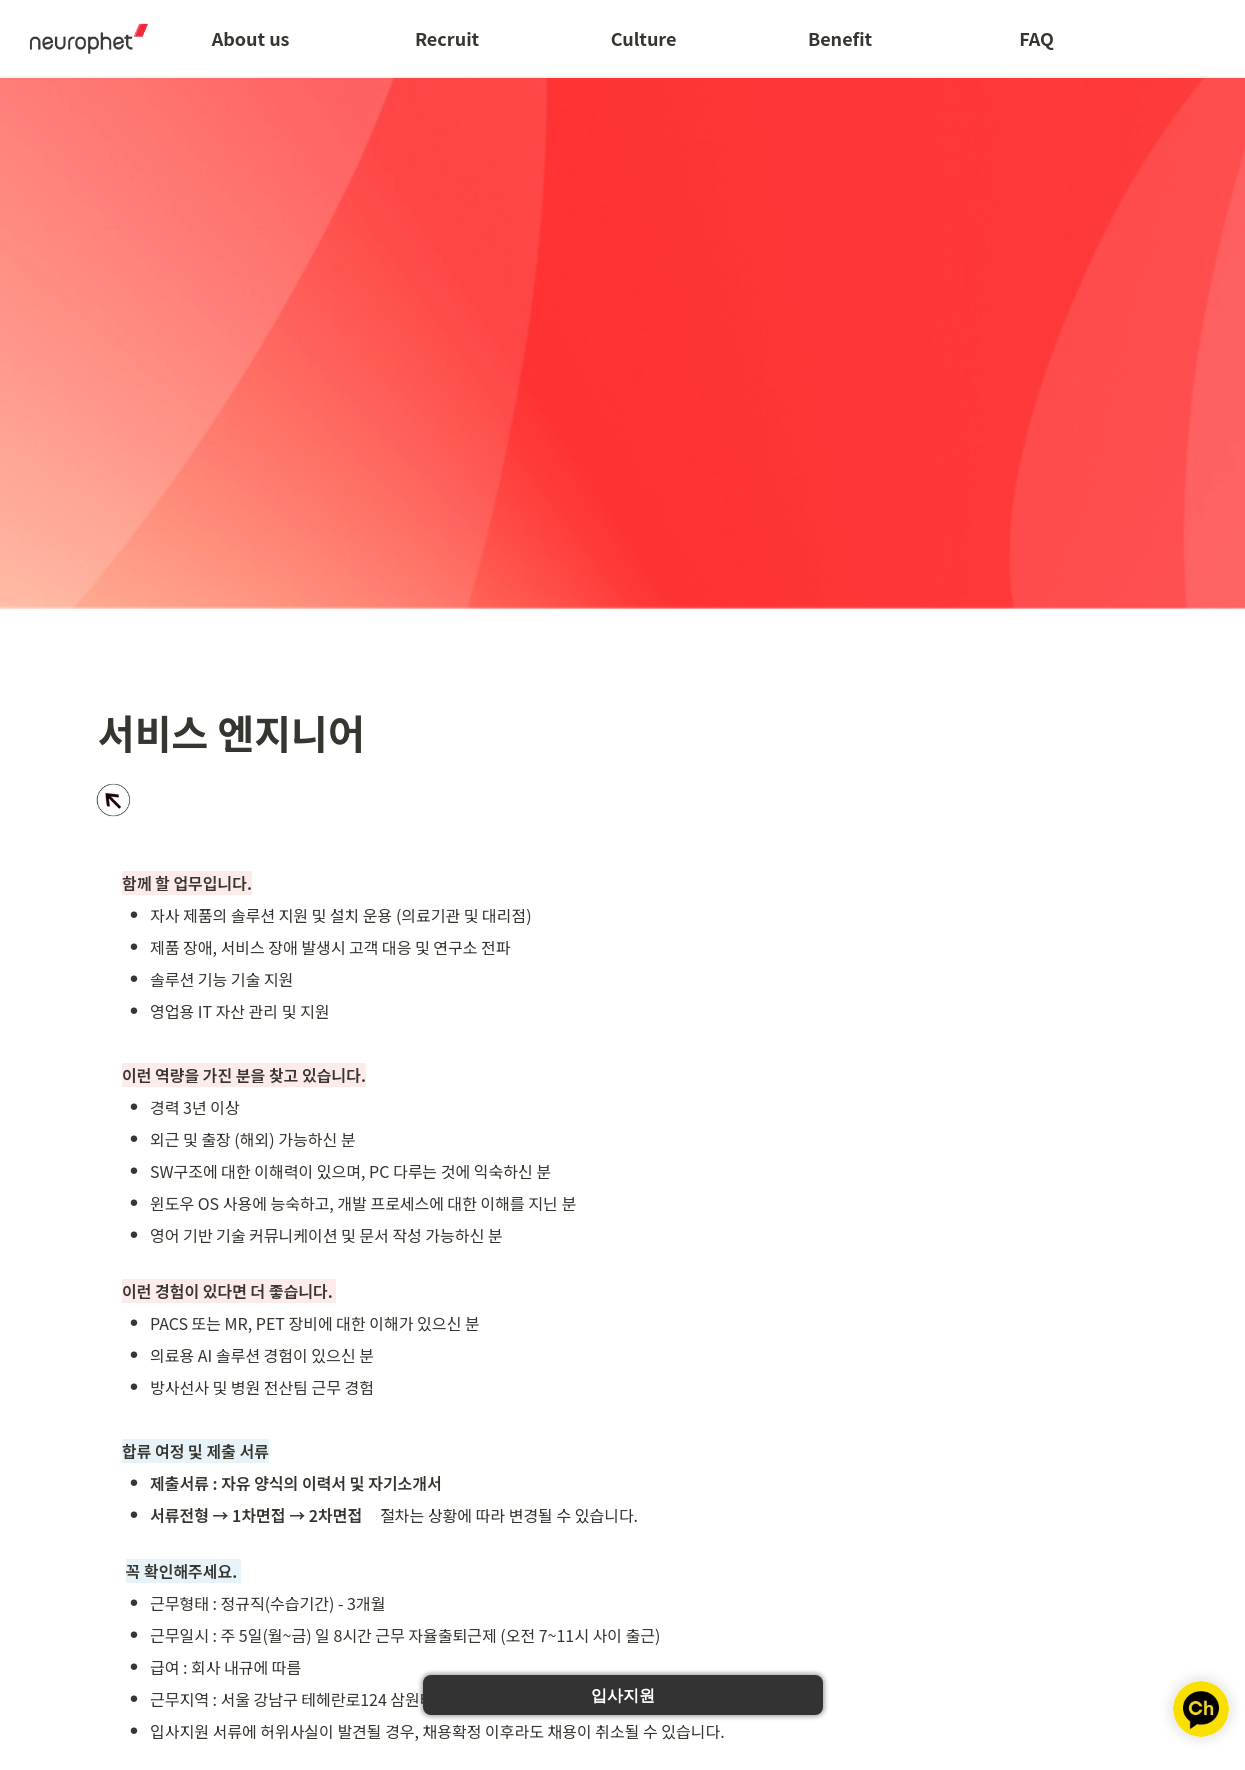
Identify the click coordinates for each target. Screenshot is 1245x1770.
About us (251, 38)
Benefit (840, 38)
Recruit (447, 38)
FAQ (1036, 38)
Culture (644, 38)
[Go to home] (82, 38)
